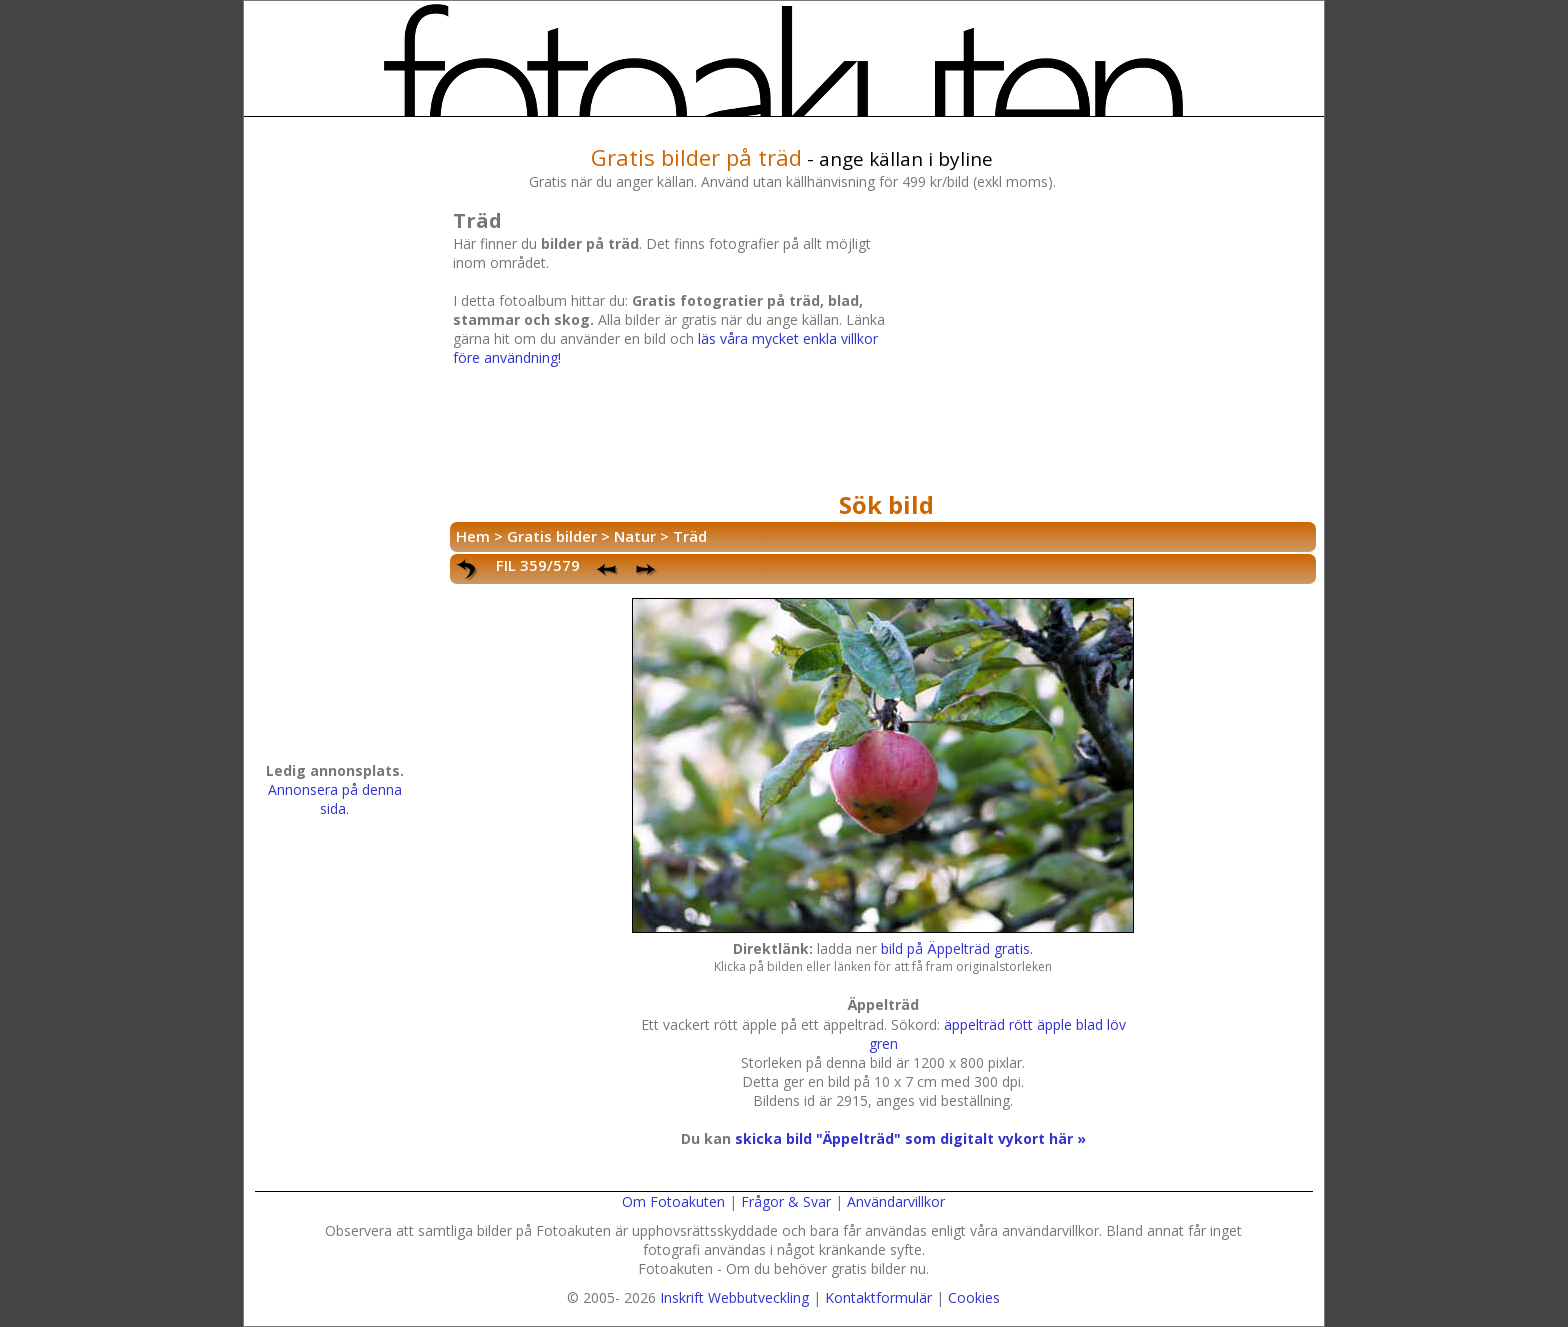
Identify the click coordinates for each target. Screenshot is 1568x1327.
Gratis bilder (552, 536)
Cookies (974, 1297)
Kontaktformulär (878, 1297)
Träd (690, 536)
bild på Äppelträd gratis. (957, 948)
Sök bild (886, 504)
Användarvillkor (896, 1201)
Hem (473, 536)
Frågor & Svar (786, 1201)
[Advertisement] (1109, 344)
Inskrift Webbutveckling (734, 1297)
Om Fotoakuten (673, 1201)
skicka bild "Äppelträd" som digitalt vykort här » (910, 1138)
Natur (635, 536)
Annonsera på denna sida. (335, 799)
